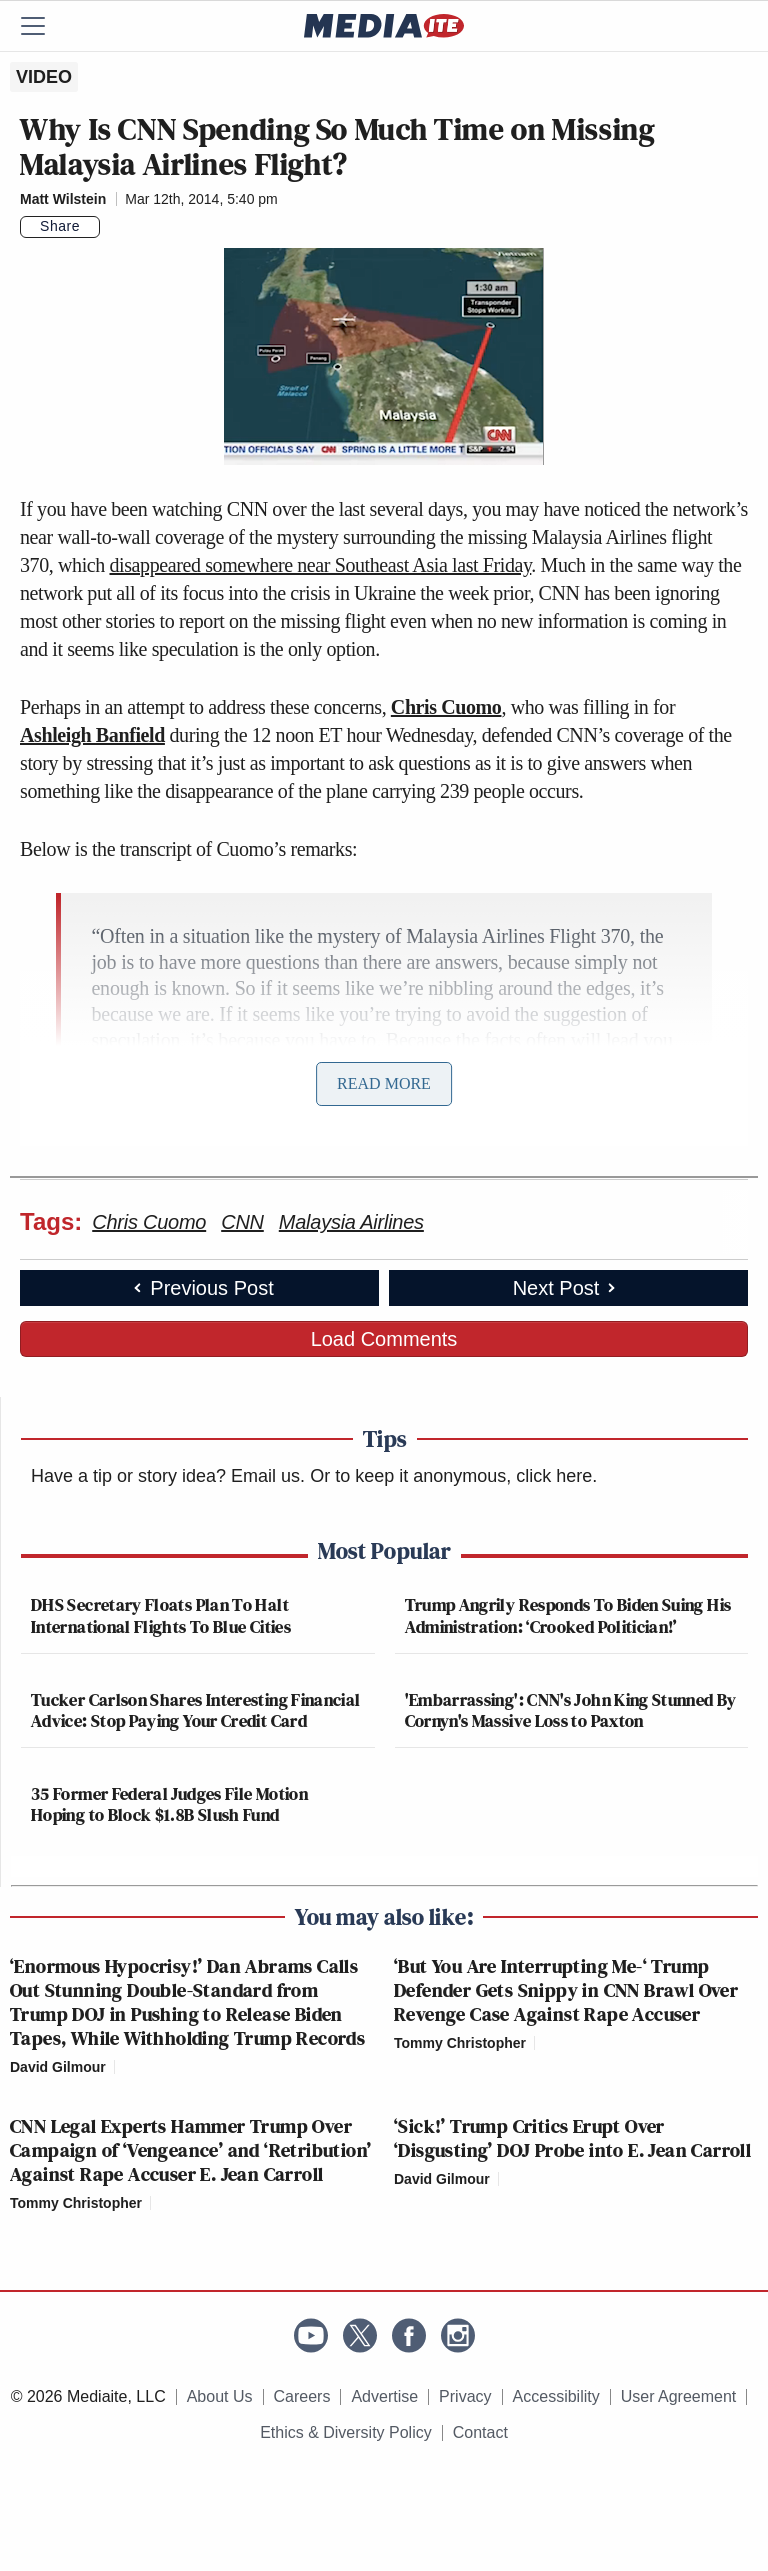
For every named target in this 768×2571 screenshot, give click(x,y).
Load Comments (384, 1339)
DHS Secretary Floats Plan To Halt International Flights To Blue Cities (161, 1615)
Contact (480, 2432)
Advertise (384, 2396)
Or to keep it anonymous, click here (451, 1476)
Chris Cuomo (446, 707)
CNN (242, 1222)
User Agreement (679, 2396)
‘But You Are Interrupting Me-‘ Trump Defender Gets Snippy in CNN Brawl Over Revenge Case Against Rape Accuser (566, 1990)
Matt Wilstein (63, 199)
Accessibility (556, 2396)
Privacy (465, 2396)
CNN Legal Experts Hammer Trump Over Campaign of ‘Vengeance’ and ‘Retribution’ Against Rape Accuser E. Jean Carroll (190, 2150)
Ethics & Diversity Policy (346, 2432)
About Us (220, 2396)
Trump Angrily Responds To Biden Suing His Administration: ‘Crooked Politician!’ (568, 1615)
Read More (384, 1083)
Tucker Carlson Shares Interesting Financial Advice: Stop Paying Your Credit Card (195, 1710)
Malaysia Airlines (351, 1222)
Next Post (566, 1288)
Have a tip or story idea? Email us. (168, 1476)
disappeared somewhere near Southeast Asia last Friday (320, 565)
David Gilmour (58, 2067)
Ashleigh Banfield (92, 735)
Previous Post (201, 1288)
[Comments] (112, 227)
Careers (302, 2396)
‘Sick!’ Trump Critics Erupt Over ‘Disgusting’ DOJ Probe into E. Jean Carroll (572, 2138)
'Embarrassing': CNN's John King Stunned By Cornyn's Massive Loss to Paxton (571, 1710)
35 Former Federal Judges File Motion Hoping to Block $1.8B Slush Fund (169, 1804)
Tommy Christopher (460, 2043)
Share (60, 226)
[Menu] (45, 26)
